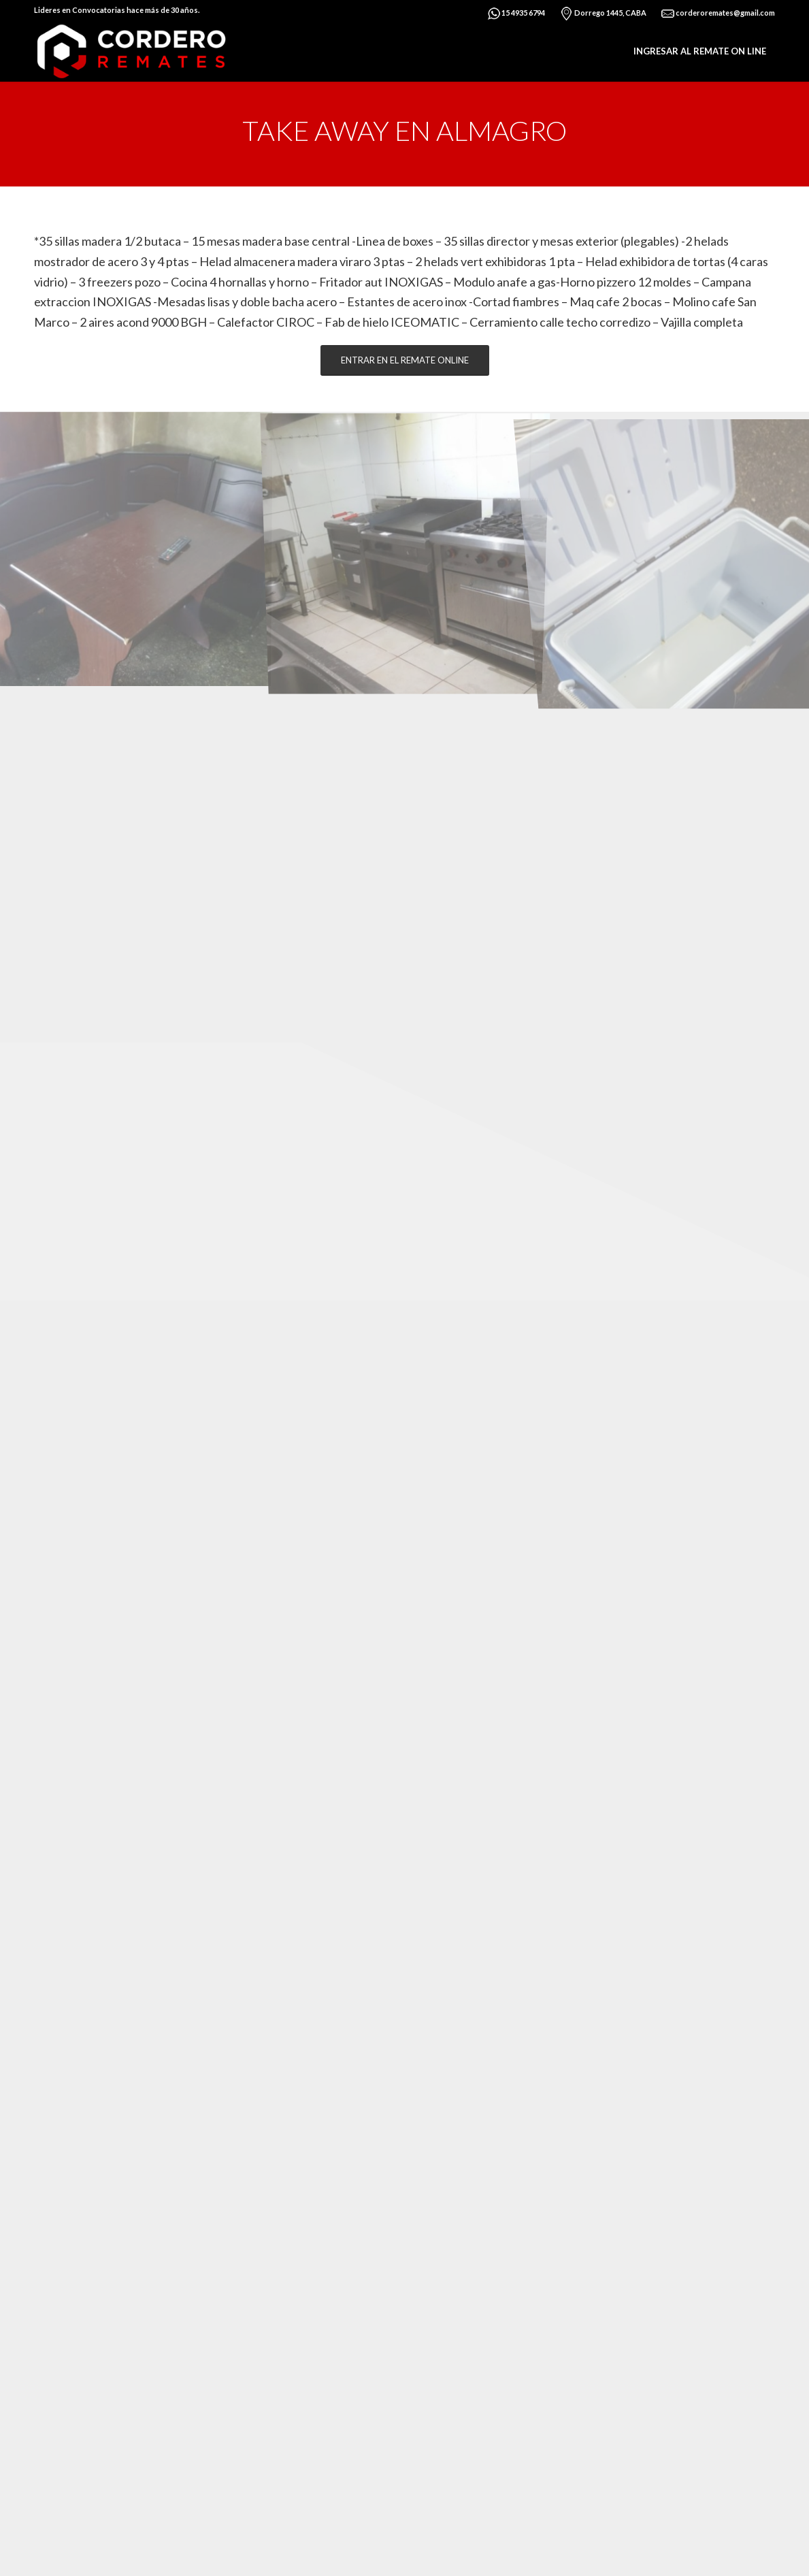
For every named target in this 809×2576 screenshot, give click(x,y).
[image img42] (405, 547)
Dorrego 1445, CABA (602, 13)
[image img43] (135, 547)
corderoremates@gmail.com (718, 13)
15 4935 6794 (515, 13)
